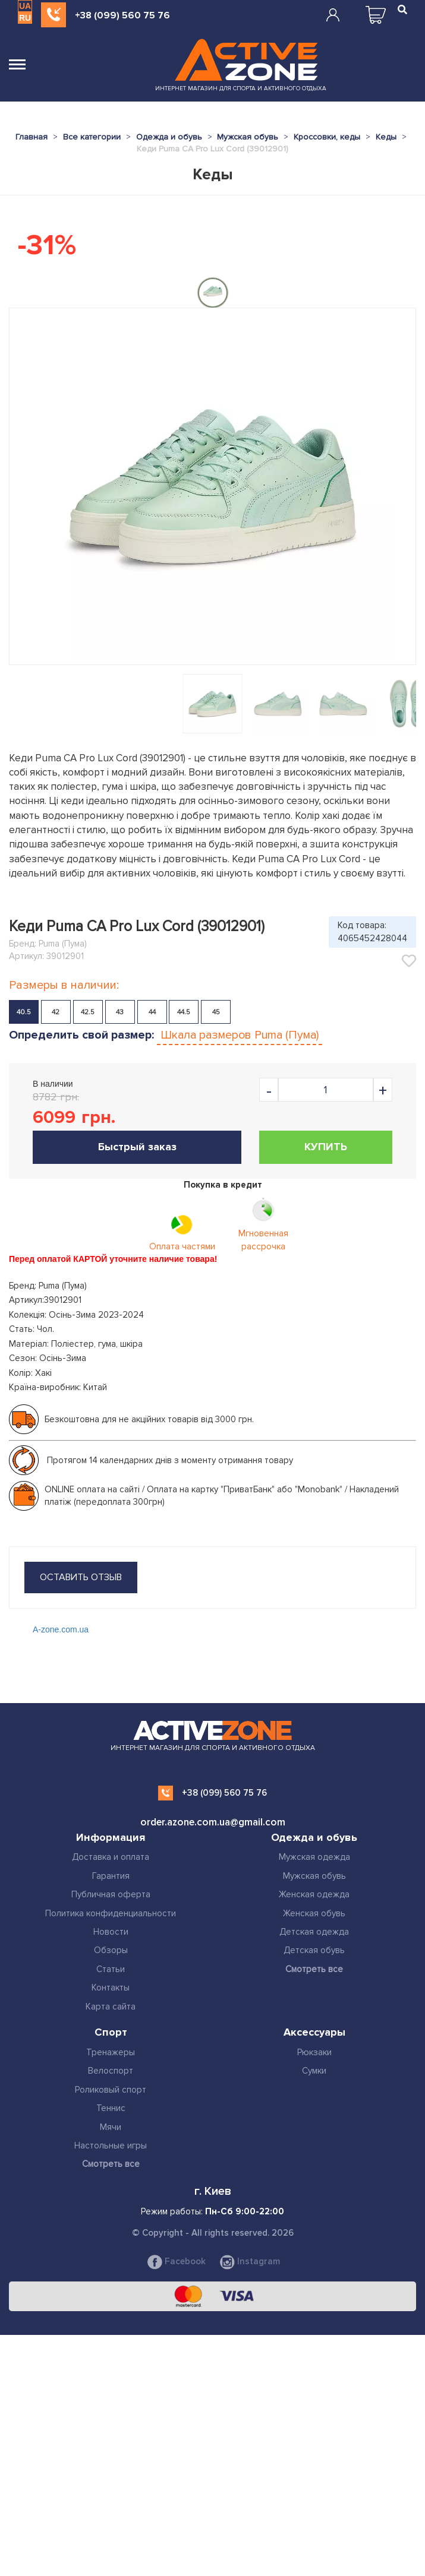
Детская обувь (314, 1950)
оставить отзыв (81, 1577)
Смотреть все (314, 1969)
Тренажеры (110, 2052)
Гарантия (111, 1876)
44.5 (183, 1012)
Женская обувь (314, 1913)
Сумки (314, 2070)
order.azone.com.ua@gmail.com (212, 1822)
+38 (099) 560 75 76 (122, 15)
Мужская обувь (314, 1876)
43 (120, 1012)
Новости (110, 1931)
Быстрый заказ (137, 1146)
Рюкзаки (314, 2052)
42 (55, 1012)
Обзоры (111, 1950)
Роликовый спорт (110, 2089)
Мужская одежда (314, 1857)
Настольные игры (110, 2145)
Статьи (110, 1969)
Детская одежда (314, 1931)
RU (25, 18)
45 (216, 1012)
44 (152, 1012)
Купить (325, 1146)
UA (25, 6)
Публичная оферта (110, 1894)
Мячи (110, 2127)
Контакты (111, 1987)
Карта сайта (111, 2006)
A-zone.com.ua (61, 1629)
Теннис (110, 2108)
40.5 (24, 1012)
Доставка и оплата (110, 1857)
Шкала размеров (239, 1035)
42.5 (88, 1012)
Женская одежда (314, 1894)
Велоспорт (110, 2070)
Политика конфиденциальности (110, 1913)
